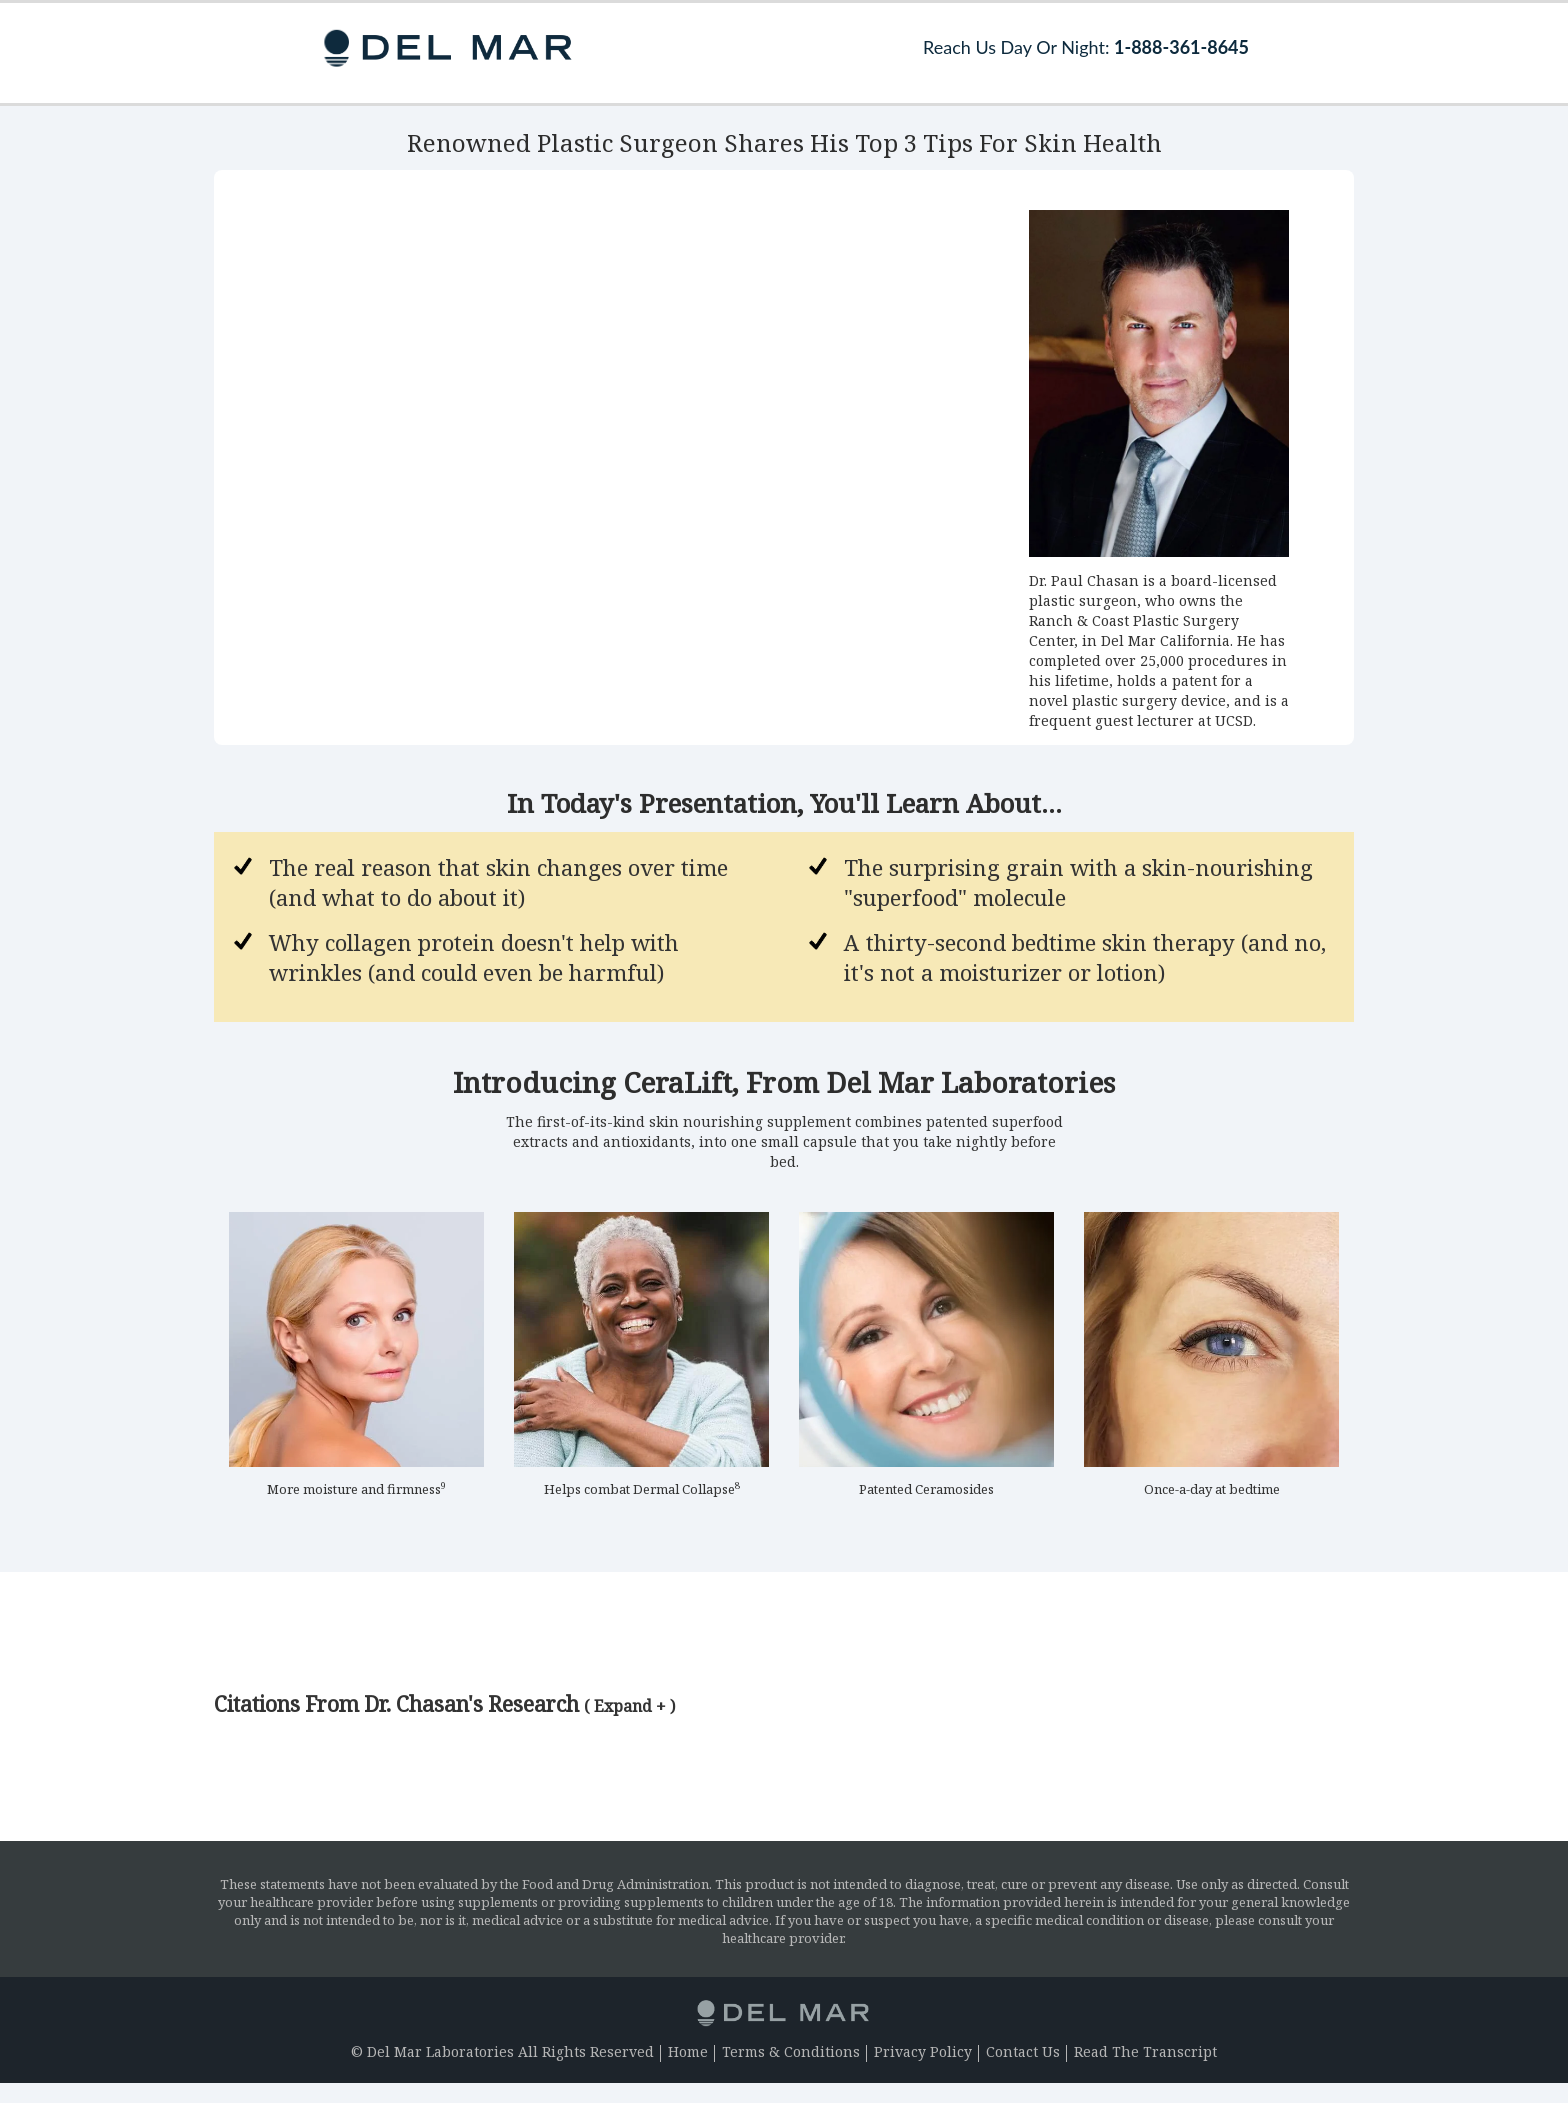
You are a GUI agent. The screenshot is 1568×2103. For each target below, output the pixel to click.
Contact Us (1023, 2051)
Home (688, 2051)
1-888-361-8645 (1181, 47)
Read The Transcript (1145, 2051)
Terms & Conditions (791, 2051)
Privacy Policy (923, 2051)
